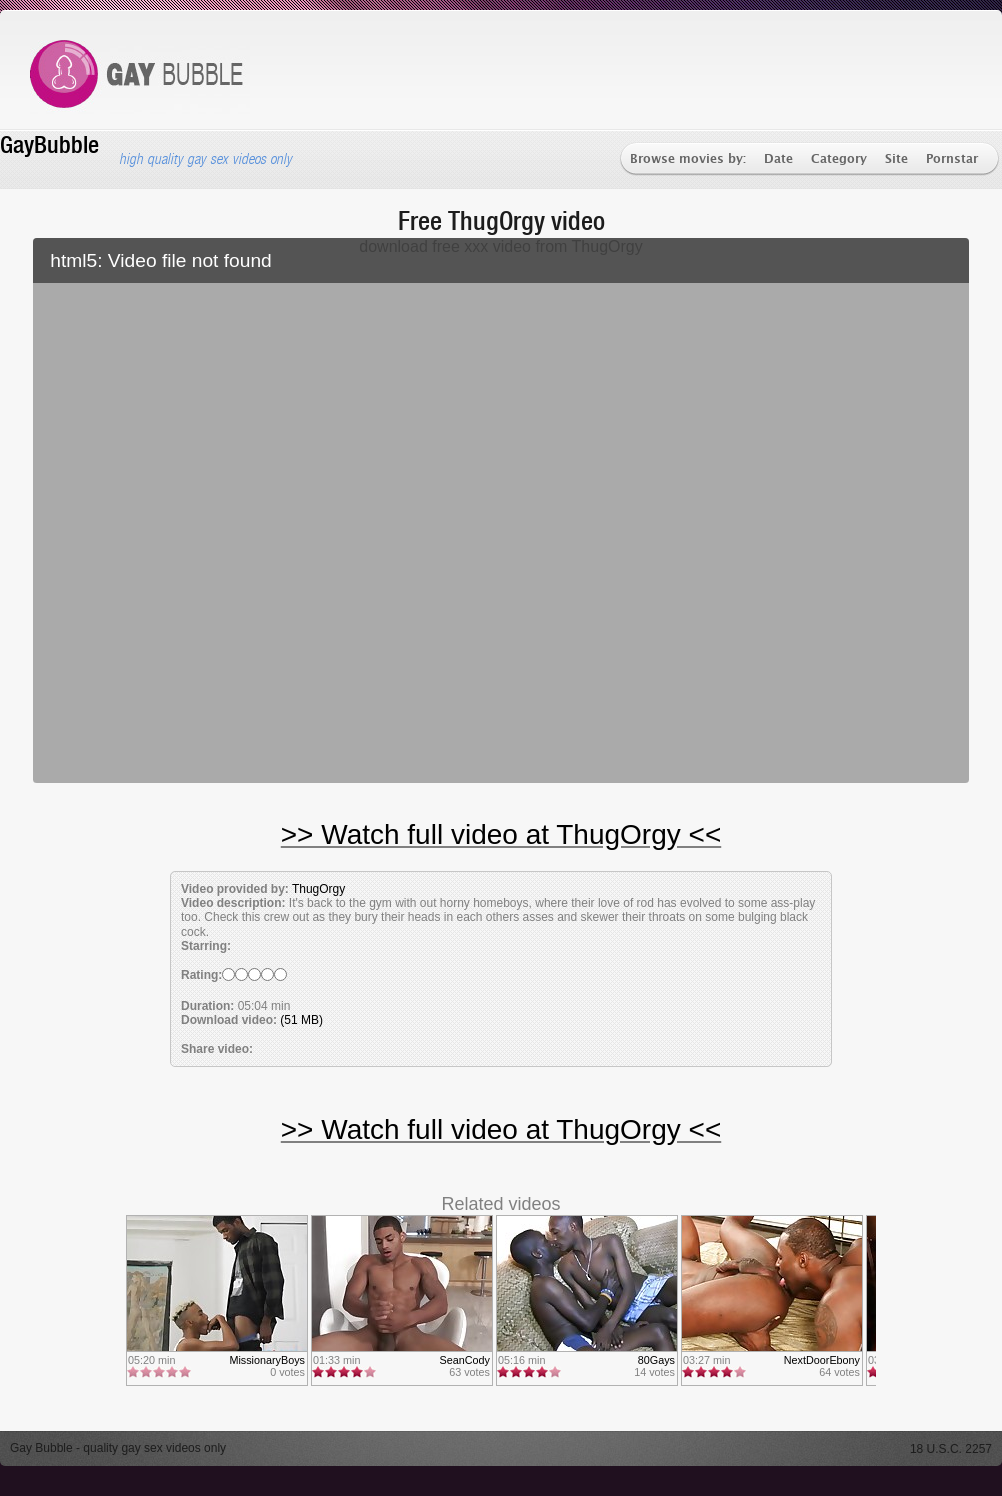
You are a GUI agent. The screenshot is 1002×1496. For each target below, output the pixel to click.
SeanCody (465, 1360)
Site (896, 159)
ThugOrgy (318, 889)
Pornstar (952, 159)
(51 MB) (301, 1020)
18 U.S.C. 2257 (951, 1449)
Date (778, 159)
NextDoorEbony (822, 1360)
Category (839, 159)
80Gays (656, 1360)
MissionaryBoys (267, 1360)
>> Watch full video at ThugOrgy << (501, 834)
